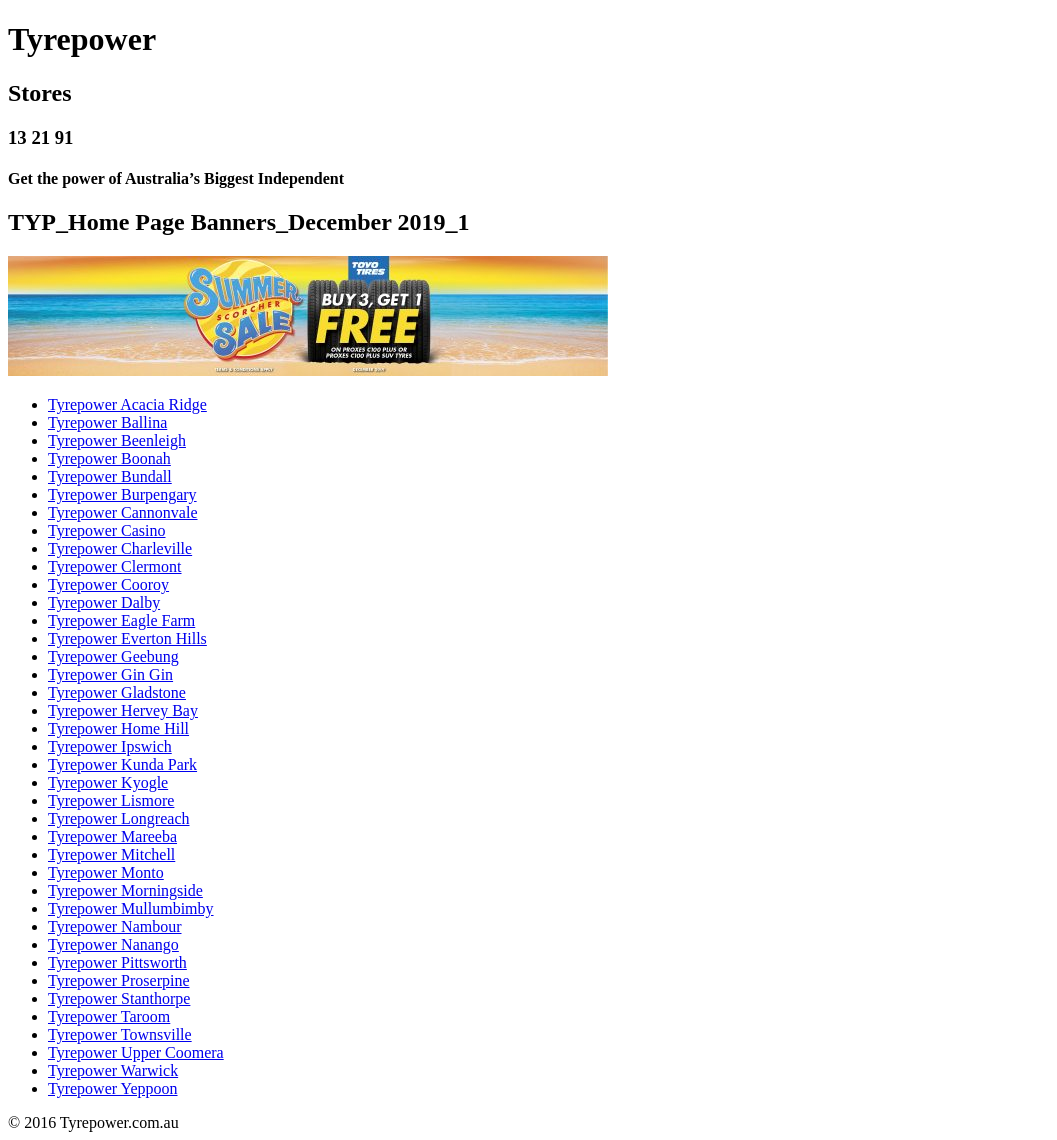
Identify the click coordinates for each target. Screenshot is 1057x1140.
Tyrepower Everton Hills (127, 638)
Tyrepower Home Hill (118, 728)
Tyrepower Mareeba (112, 836)
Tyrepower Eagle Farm (121, 620)
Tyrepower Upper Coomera (136, 1052)
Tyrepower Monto (106, 872)
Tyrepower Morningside (125, 890)
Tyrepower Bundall (110, 476)
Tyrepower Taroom (109, 1016)
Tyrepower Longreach (118, 818)
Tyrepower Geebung (113, 656)
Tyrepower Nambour (115, 926)
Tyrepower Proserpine (119, 980)
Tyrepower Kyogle (108, 782)
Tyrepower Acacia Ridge (127, 404)
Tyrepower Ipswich (110, 746)
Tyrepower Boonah (109, 458)
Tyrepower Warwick (113, 1070)
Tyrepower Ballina (107, 422)
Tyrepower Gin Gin (110, 674)
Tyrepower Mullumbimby (131, 908)
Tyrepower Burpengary (122, 494)
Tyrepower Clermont (115, 566)
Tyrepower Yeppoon (113, 1088)
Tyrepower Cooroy (108, 584)
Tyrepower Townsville (120, 1034)
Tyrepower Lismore (111, 800)
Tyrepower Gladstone (117, 692)
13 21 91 (40, 137)
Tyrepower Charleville (120, 548)
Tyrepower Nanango (113, 944)
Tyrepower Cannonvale (123, 512)
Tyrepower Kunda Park (122, 764)
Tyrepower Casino (107, 530)
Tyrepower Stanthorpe (119, 998)
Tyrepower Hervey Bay (123, 710)
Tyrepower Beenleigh (117, 440)
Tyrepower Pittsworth (117, 962)
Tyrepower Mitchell (111, 854)
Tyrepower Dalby (104, 602)
